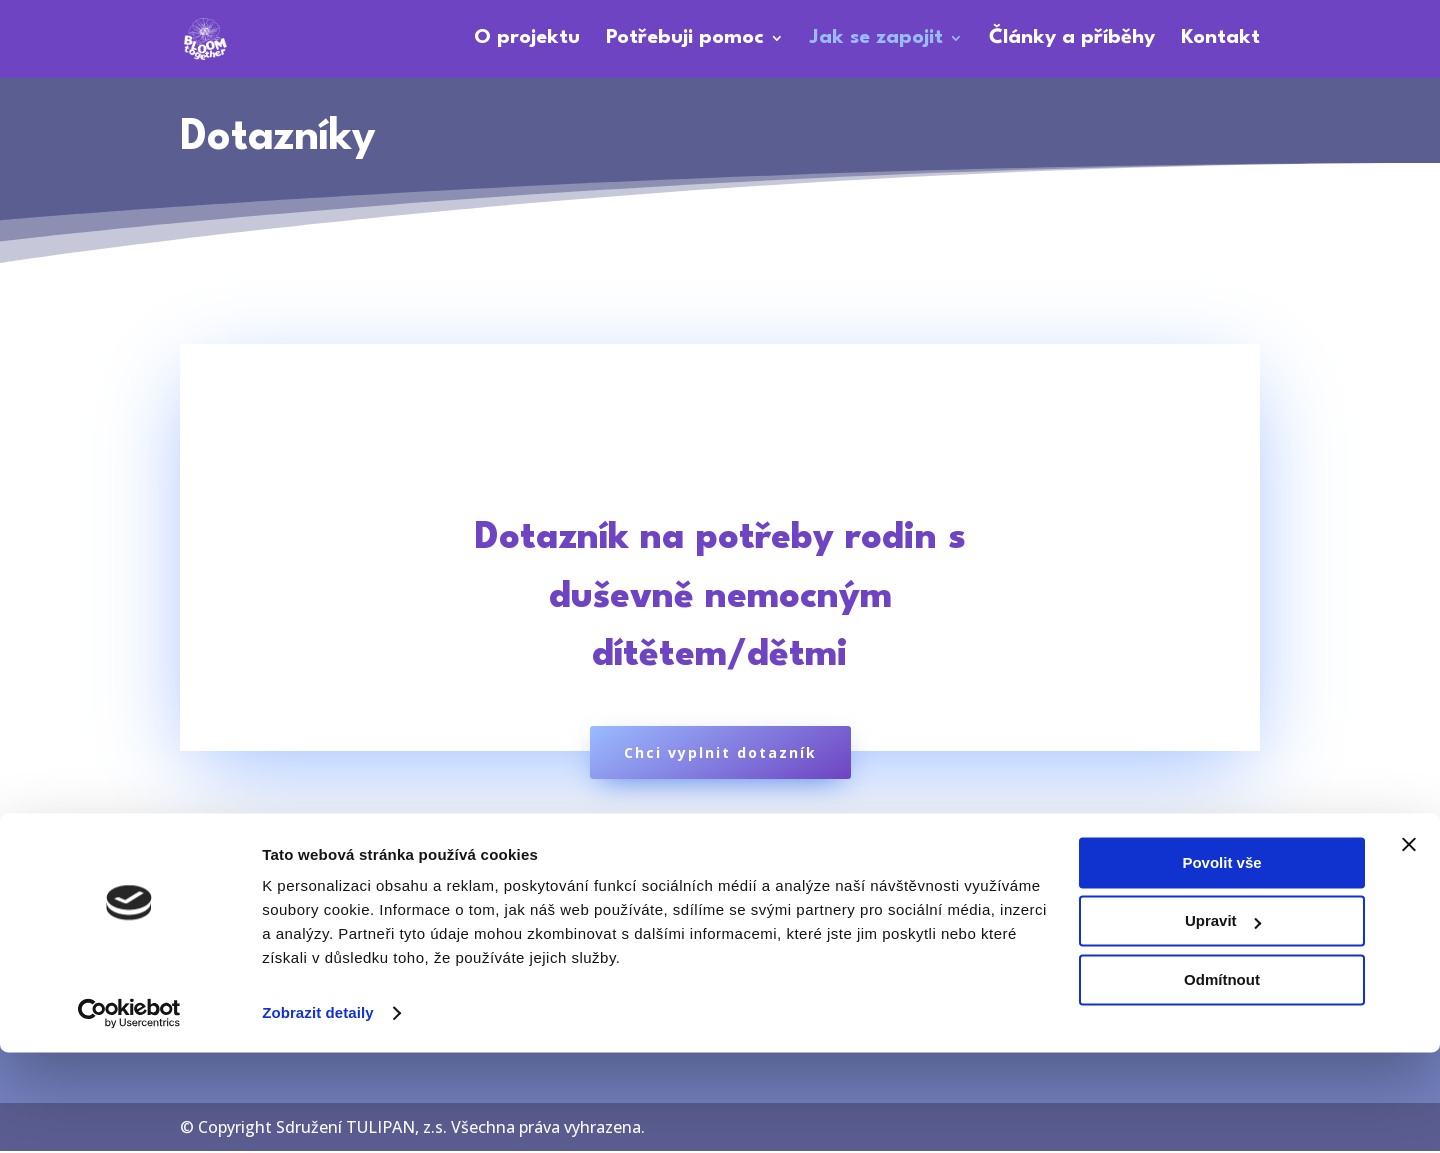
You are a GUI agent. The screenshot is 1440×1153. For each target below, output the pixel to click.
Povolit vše (1221, 963)
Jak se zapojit (876, 41)
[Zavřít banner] (1409, 945)
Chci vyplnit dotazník (720, 754)
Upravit (1223, 1021)
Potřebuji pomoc (685, 41)
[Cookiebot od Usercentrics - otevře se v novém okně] (129, 1114)
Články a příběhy (1072, 41)
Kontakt (1220, 41)
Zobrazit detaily (318, 1113)
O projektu (527, 41)
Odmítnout (1222, 1080)
